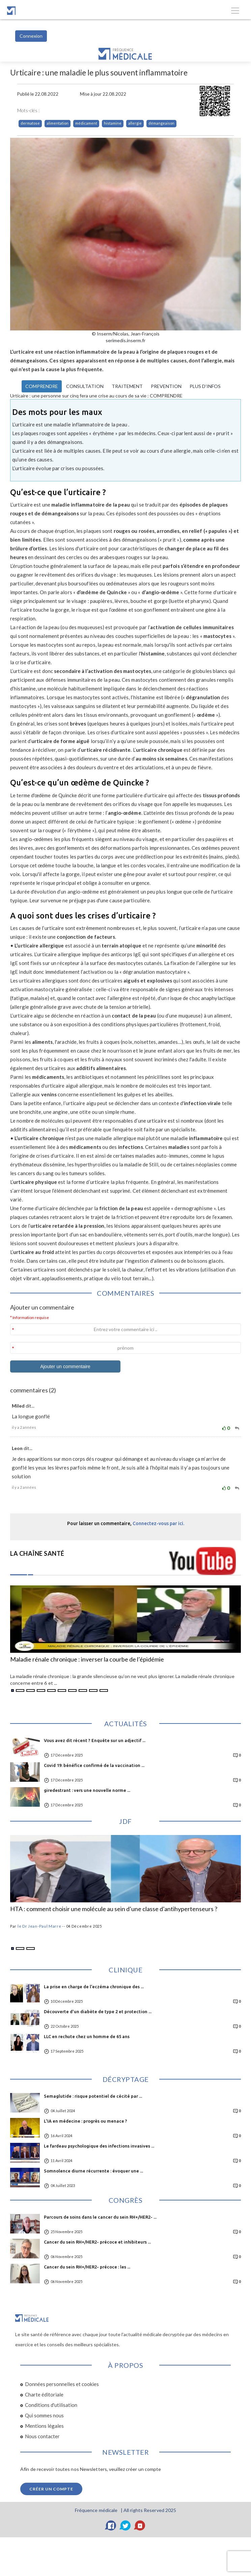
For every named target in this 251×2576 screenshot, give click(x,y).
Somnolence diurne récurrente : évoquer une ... (93, 2170)
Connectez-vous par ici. (158, 1523)
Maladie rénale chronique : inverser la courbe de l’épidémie (87, 1659)
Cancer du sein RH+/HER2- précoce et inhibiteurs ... (97, 2242)
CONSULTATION (85, 386)
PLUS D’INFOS (205, 386)
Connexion (31, 36)
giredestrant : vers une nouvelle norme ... (87, 1790)
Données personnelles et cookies (62, 2384)
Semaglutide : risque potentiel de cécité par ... (93, 2096)
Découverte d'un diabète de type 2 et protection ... (97, 2011)
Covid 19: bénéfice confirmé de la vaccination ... (94, 1765)
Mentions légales (44, 2426)
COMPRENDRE (41, 386)
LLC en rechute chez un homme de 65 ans (87, 2036)
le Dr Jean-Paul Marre (39, 1926)
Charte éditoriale (44, 2394)
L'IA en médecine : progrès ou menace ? (85, 2121)
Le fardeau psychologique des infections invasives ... (99, 2146)
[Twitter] (125, 2525)
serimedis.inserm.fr (125, 340)
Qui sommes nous (44, 2415)
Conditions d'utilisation (51, 2405)
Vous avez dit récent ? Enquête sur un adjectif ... (94, 1740)
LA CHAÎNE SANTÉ (37, 1553)
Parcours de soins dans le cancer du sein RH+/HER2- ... (100, 2217)
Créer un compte (51, 2488)
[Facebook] (111, 2525)
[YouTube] (140, 2525)
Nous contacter (42, 2436)
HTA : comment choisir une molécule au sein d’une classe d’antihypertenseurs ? (113, 1909)
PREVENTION (166, 386)
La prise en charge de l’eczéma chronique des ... (94, 1986)
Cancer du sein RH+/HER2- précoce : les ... (87, 2266)
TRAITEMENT (127, 386)
